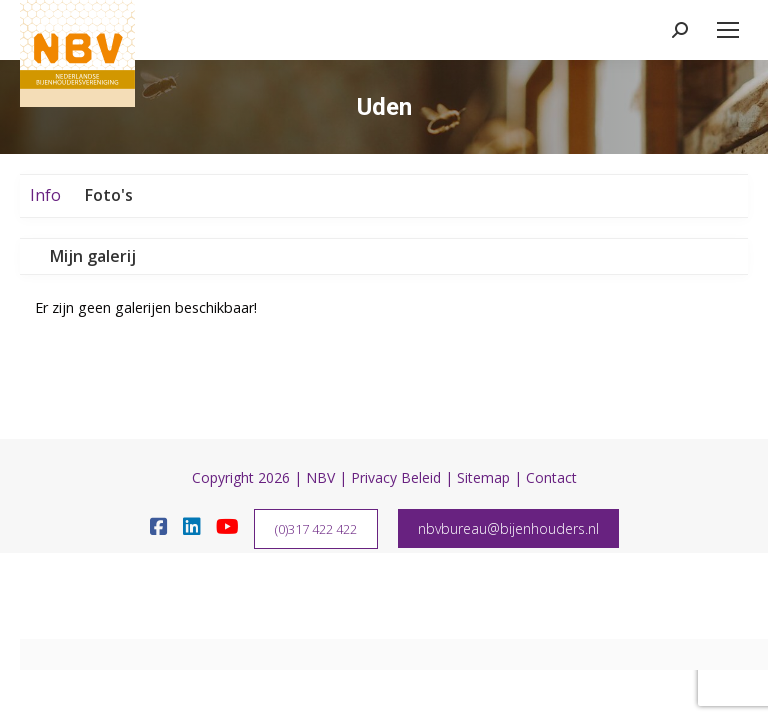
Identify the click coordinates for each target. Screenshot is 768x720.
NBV (320, 477)
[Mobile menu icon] (728, 30)
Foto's (109, 195)
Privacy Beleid (396, 477)
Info (45, 195)
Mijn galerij (93, 256)
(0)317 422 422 (316, 529)
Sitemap (483, 477)
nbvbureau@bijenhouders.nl (508, 528)
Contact (551, 477)
